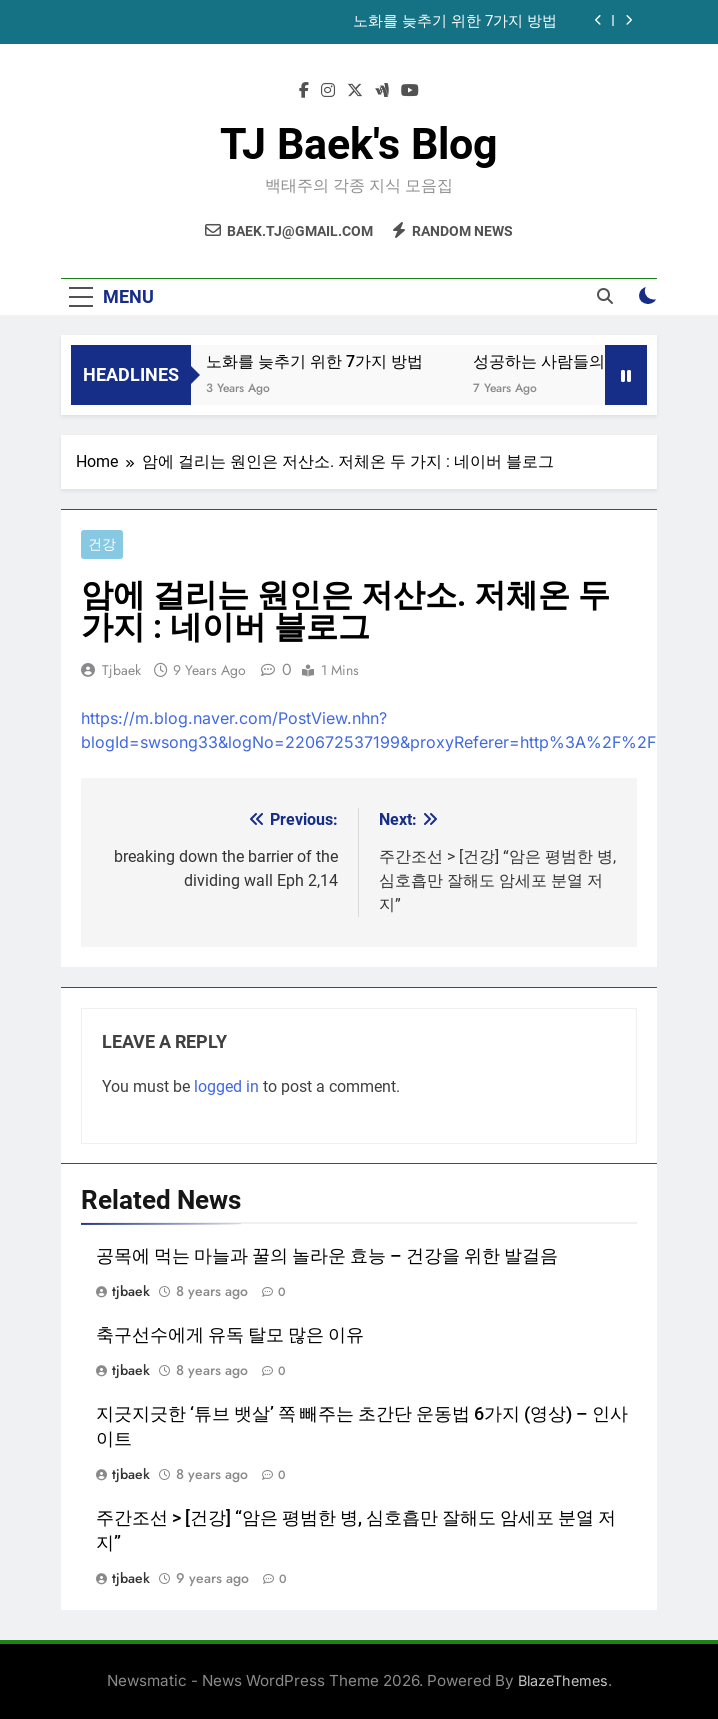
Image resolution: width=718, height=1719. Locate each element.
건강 (102, 545)
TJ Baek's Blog (359, 144)
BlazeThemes (563, 1680)
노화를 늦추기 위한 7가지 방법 (455, 22)
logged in (226, 1086)
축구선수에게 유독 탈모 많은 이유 (230, 1335)
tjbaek (121, 670)
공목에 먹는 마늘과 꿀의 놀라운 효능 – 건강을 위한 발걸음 (327, 1256)
